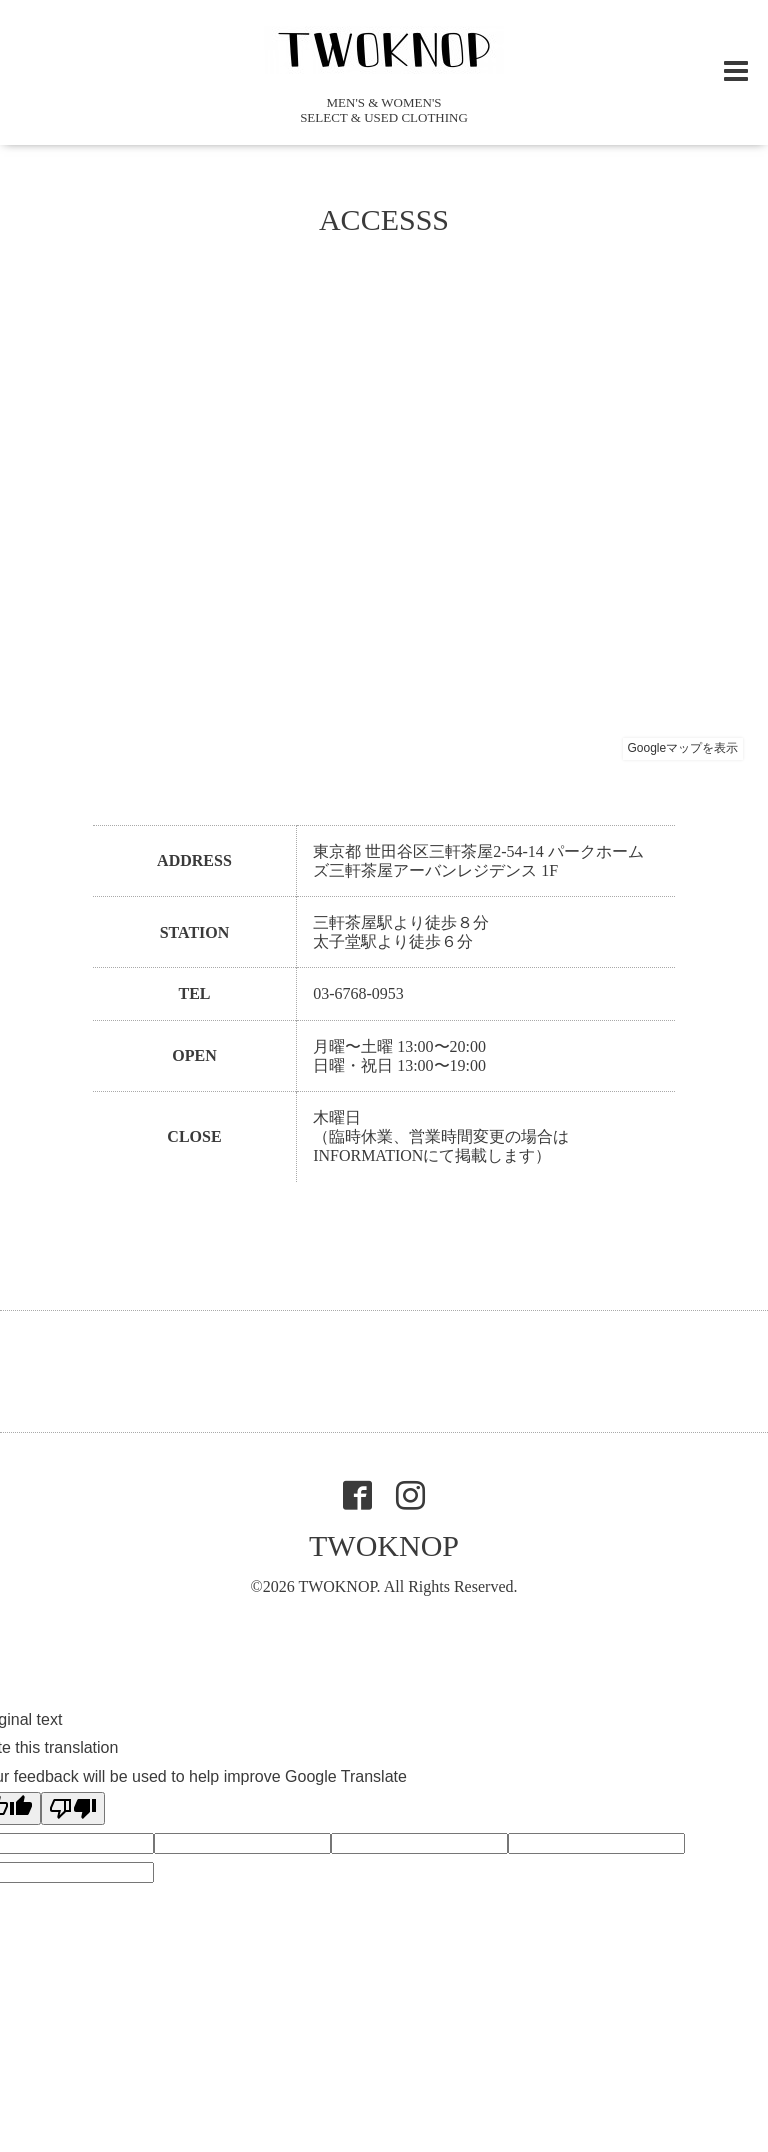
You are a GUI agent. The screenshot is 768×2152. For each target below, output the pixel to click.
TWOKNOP (384, 1545)
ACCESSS (384, 219)
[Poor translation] (73, 1808)
